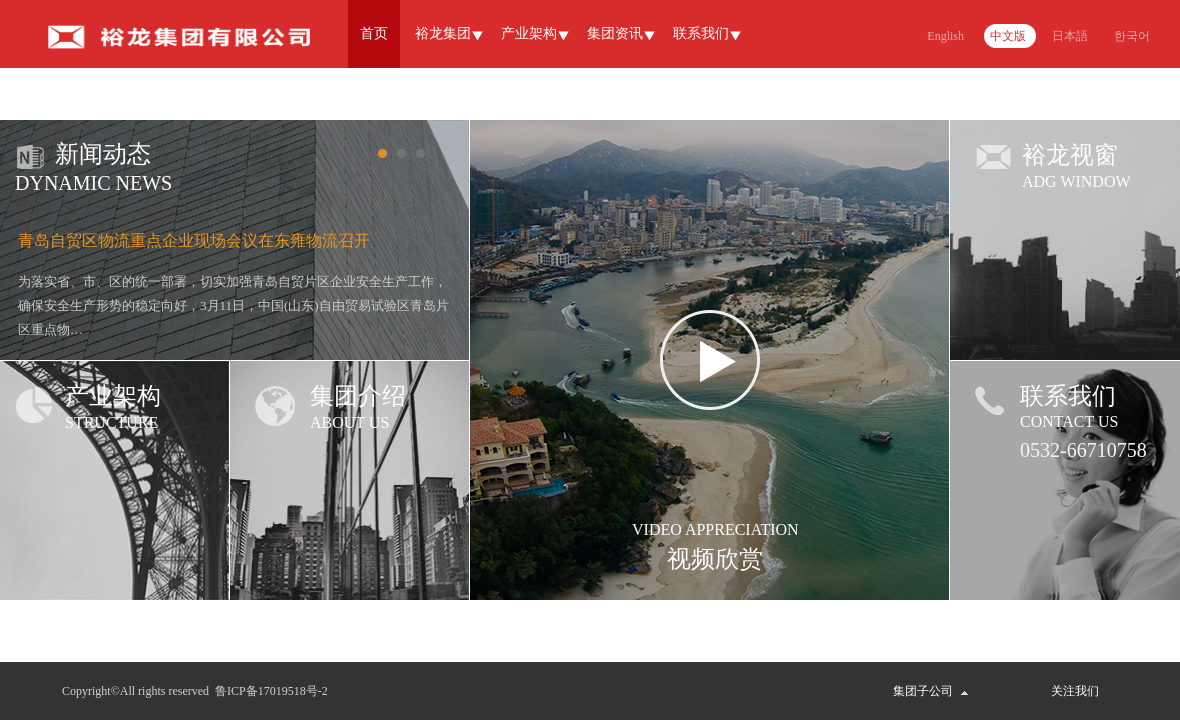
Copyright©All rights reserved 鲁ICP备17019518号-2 (195, 691)
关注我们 (1075, 691)
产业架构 (529, 33)
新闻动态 (103, 154)
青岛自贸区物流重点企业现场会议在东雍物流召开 (194, 240)
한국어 (1132, 36)
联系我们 (701, 33)
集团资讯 (615, 33)
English (945, 36)
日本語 (1070, 36)
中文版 (1008, 36)
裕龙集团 (443, 33)
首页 (374, 33)
